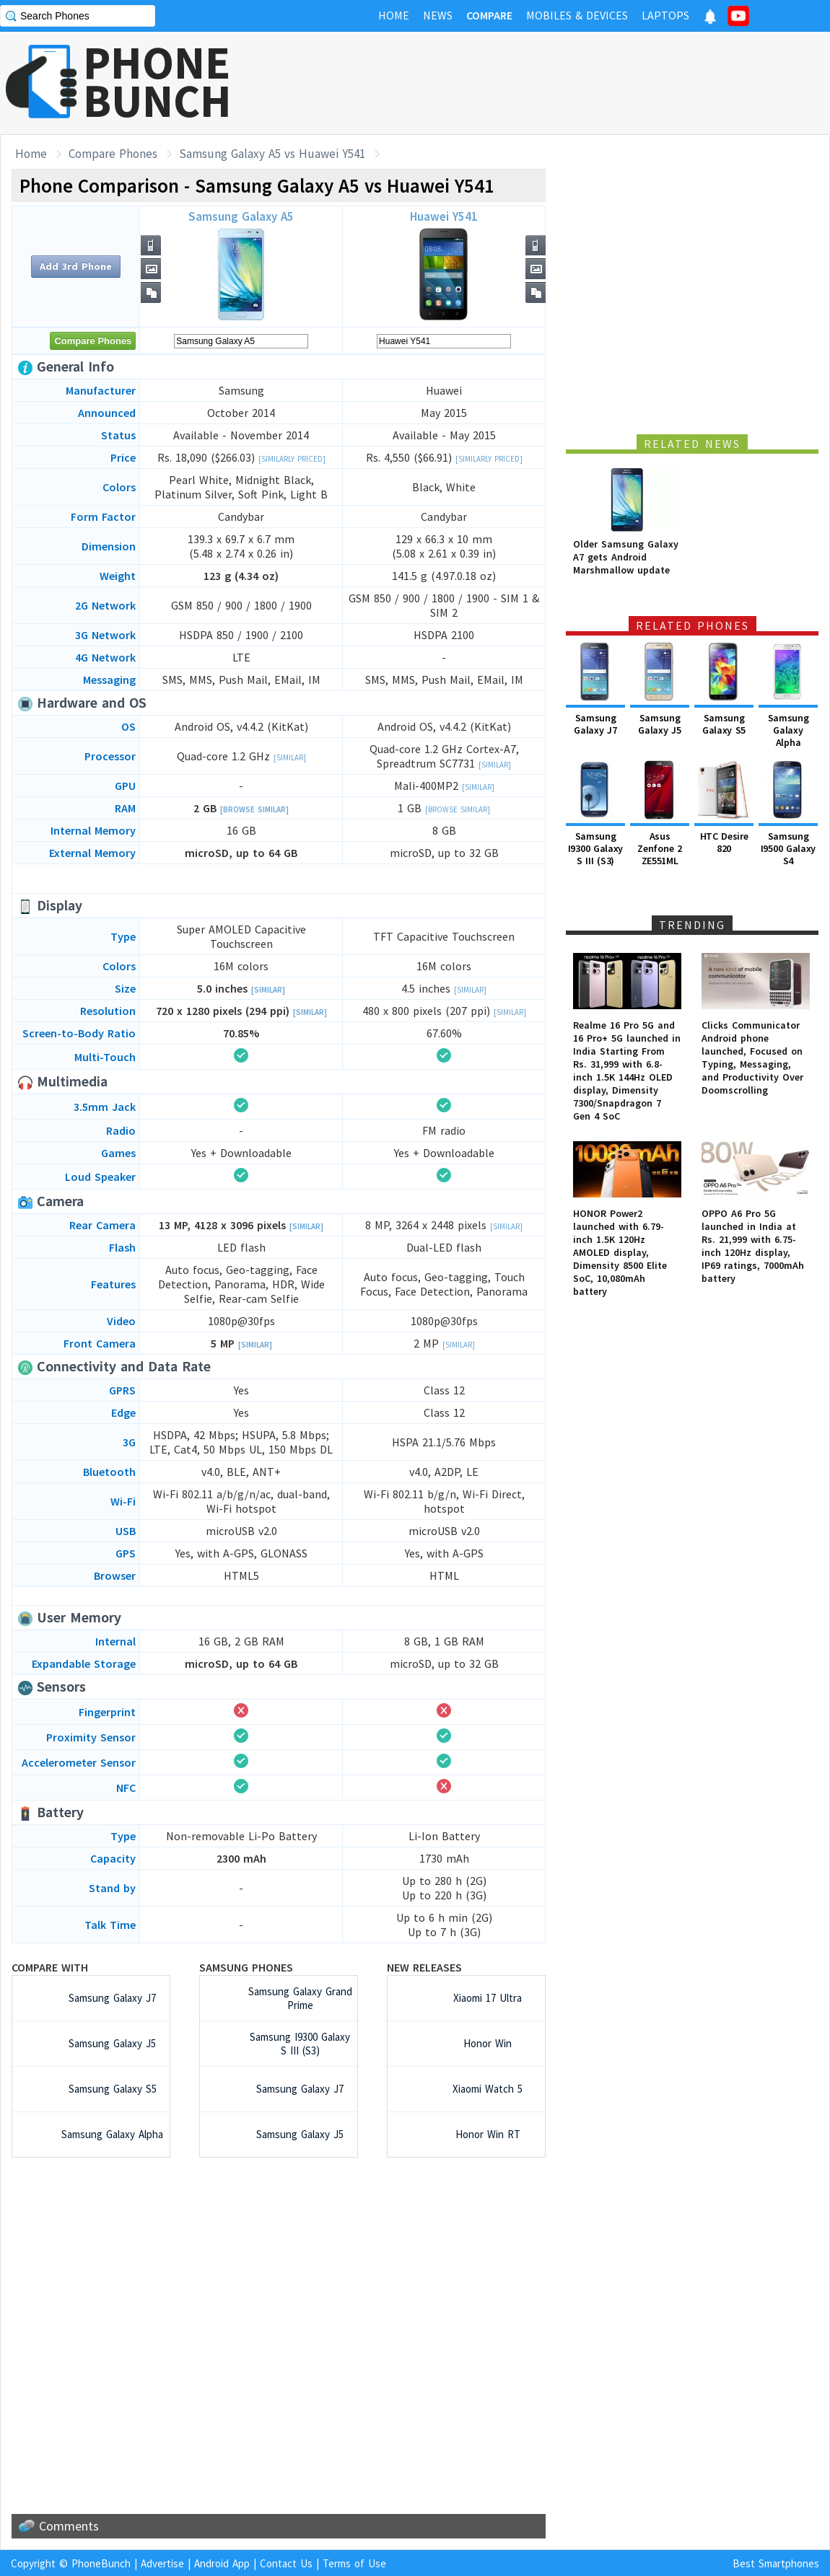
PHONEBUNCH (157, 81)
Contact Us (286, 2563)
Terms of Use (354, 2563)
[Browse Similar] (254, 809)
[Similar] (290, 757)
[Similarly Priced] (292, 459)
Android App (222, 2563)
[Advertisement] (279, 2336)
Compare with (50, 1967)
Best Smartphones (776, 2563)
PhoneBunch (101, 2563)
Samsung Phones (246, 1967)
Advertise (162, 2563)
